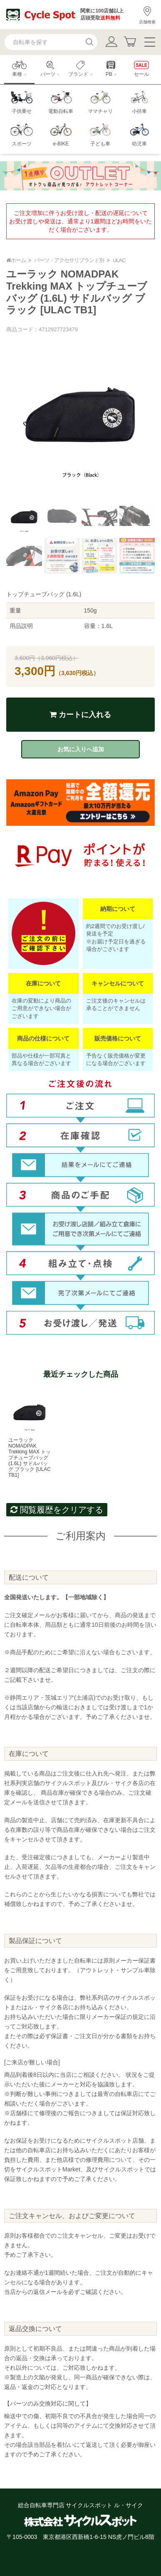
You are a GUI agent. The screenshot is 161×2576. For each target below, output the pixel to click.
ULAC (119, 260)
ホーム (16, 260)
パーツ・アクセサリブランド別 (69, 260)
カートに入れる (80, 714)
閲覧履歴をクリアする (56, 1509)
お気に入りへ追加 (80, 749)
